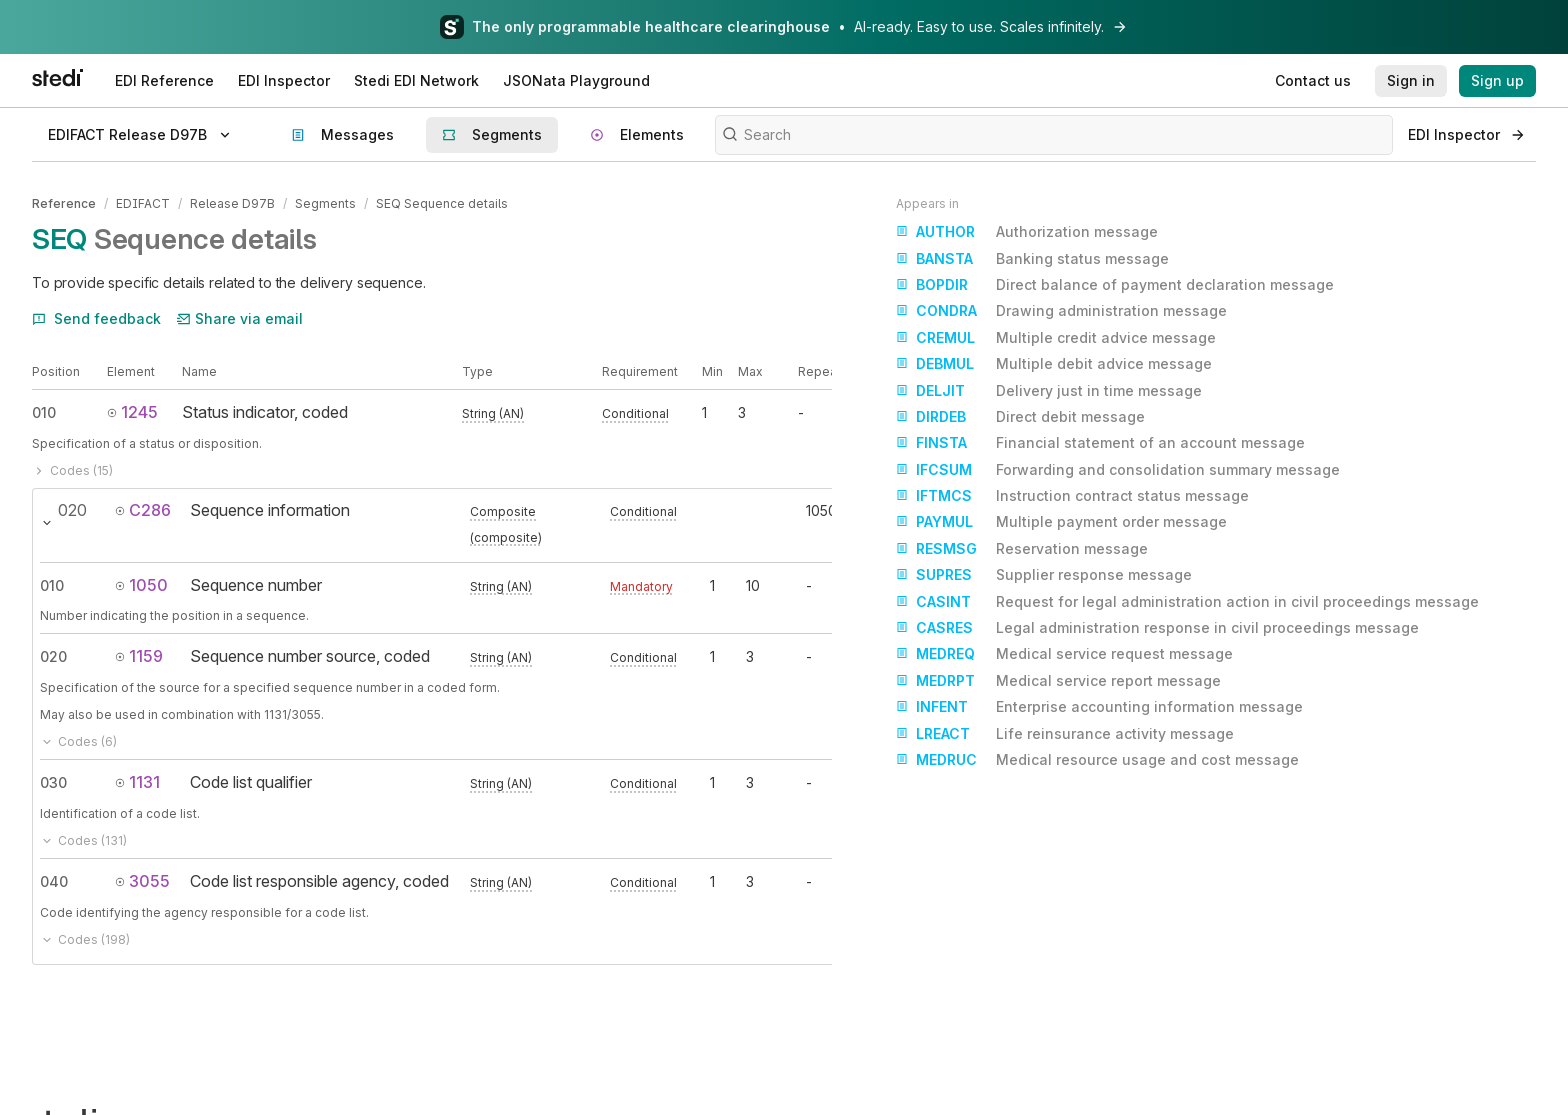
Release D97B (232, 203)
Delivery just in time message (1049, 391)
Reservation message (1022, 549)
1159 (139, 656)
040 (54, 881)
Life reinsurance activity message (1065, 734)
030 (53, 782)
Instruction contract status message (1072, 496)
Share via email (240, 318)
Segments (325, 203)
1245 (132, 412)
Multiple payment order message (1061, 522)
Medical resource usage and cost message (1097, 760)
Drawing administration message (1061, 311)
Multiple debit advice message (1054, 364)
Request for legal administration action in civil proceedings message (1187, 602)
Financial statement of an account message (1100, 443)
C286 (143, 510)
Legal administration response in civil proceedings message (1157, 628)
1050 (141, 585)
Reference (64, 203)
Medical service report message (1058, 681)
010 (44, 412)
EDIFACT (143, 203)
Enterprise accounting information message (1099, 707)
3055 (142, 881)
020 (53, 656)
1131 (137, 782)
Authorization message (1027, 232)
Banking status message (1032, 259)
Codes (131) (83, 840)
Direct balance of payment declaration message (1115, 285)
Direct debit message (1020, 417)
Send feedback (96, 318)
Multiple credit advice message (1056, 338)
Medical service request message (1064, 654)
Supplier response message (1044, 575)
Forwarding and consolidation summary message (1118, 470)
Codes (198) (85, 939)
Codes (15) (72, 470)
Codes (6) (78, 741)
